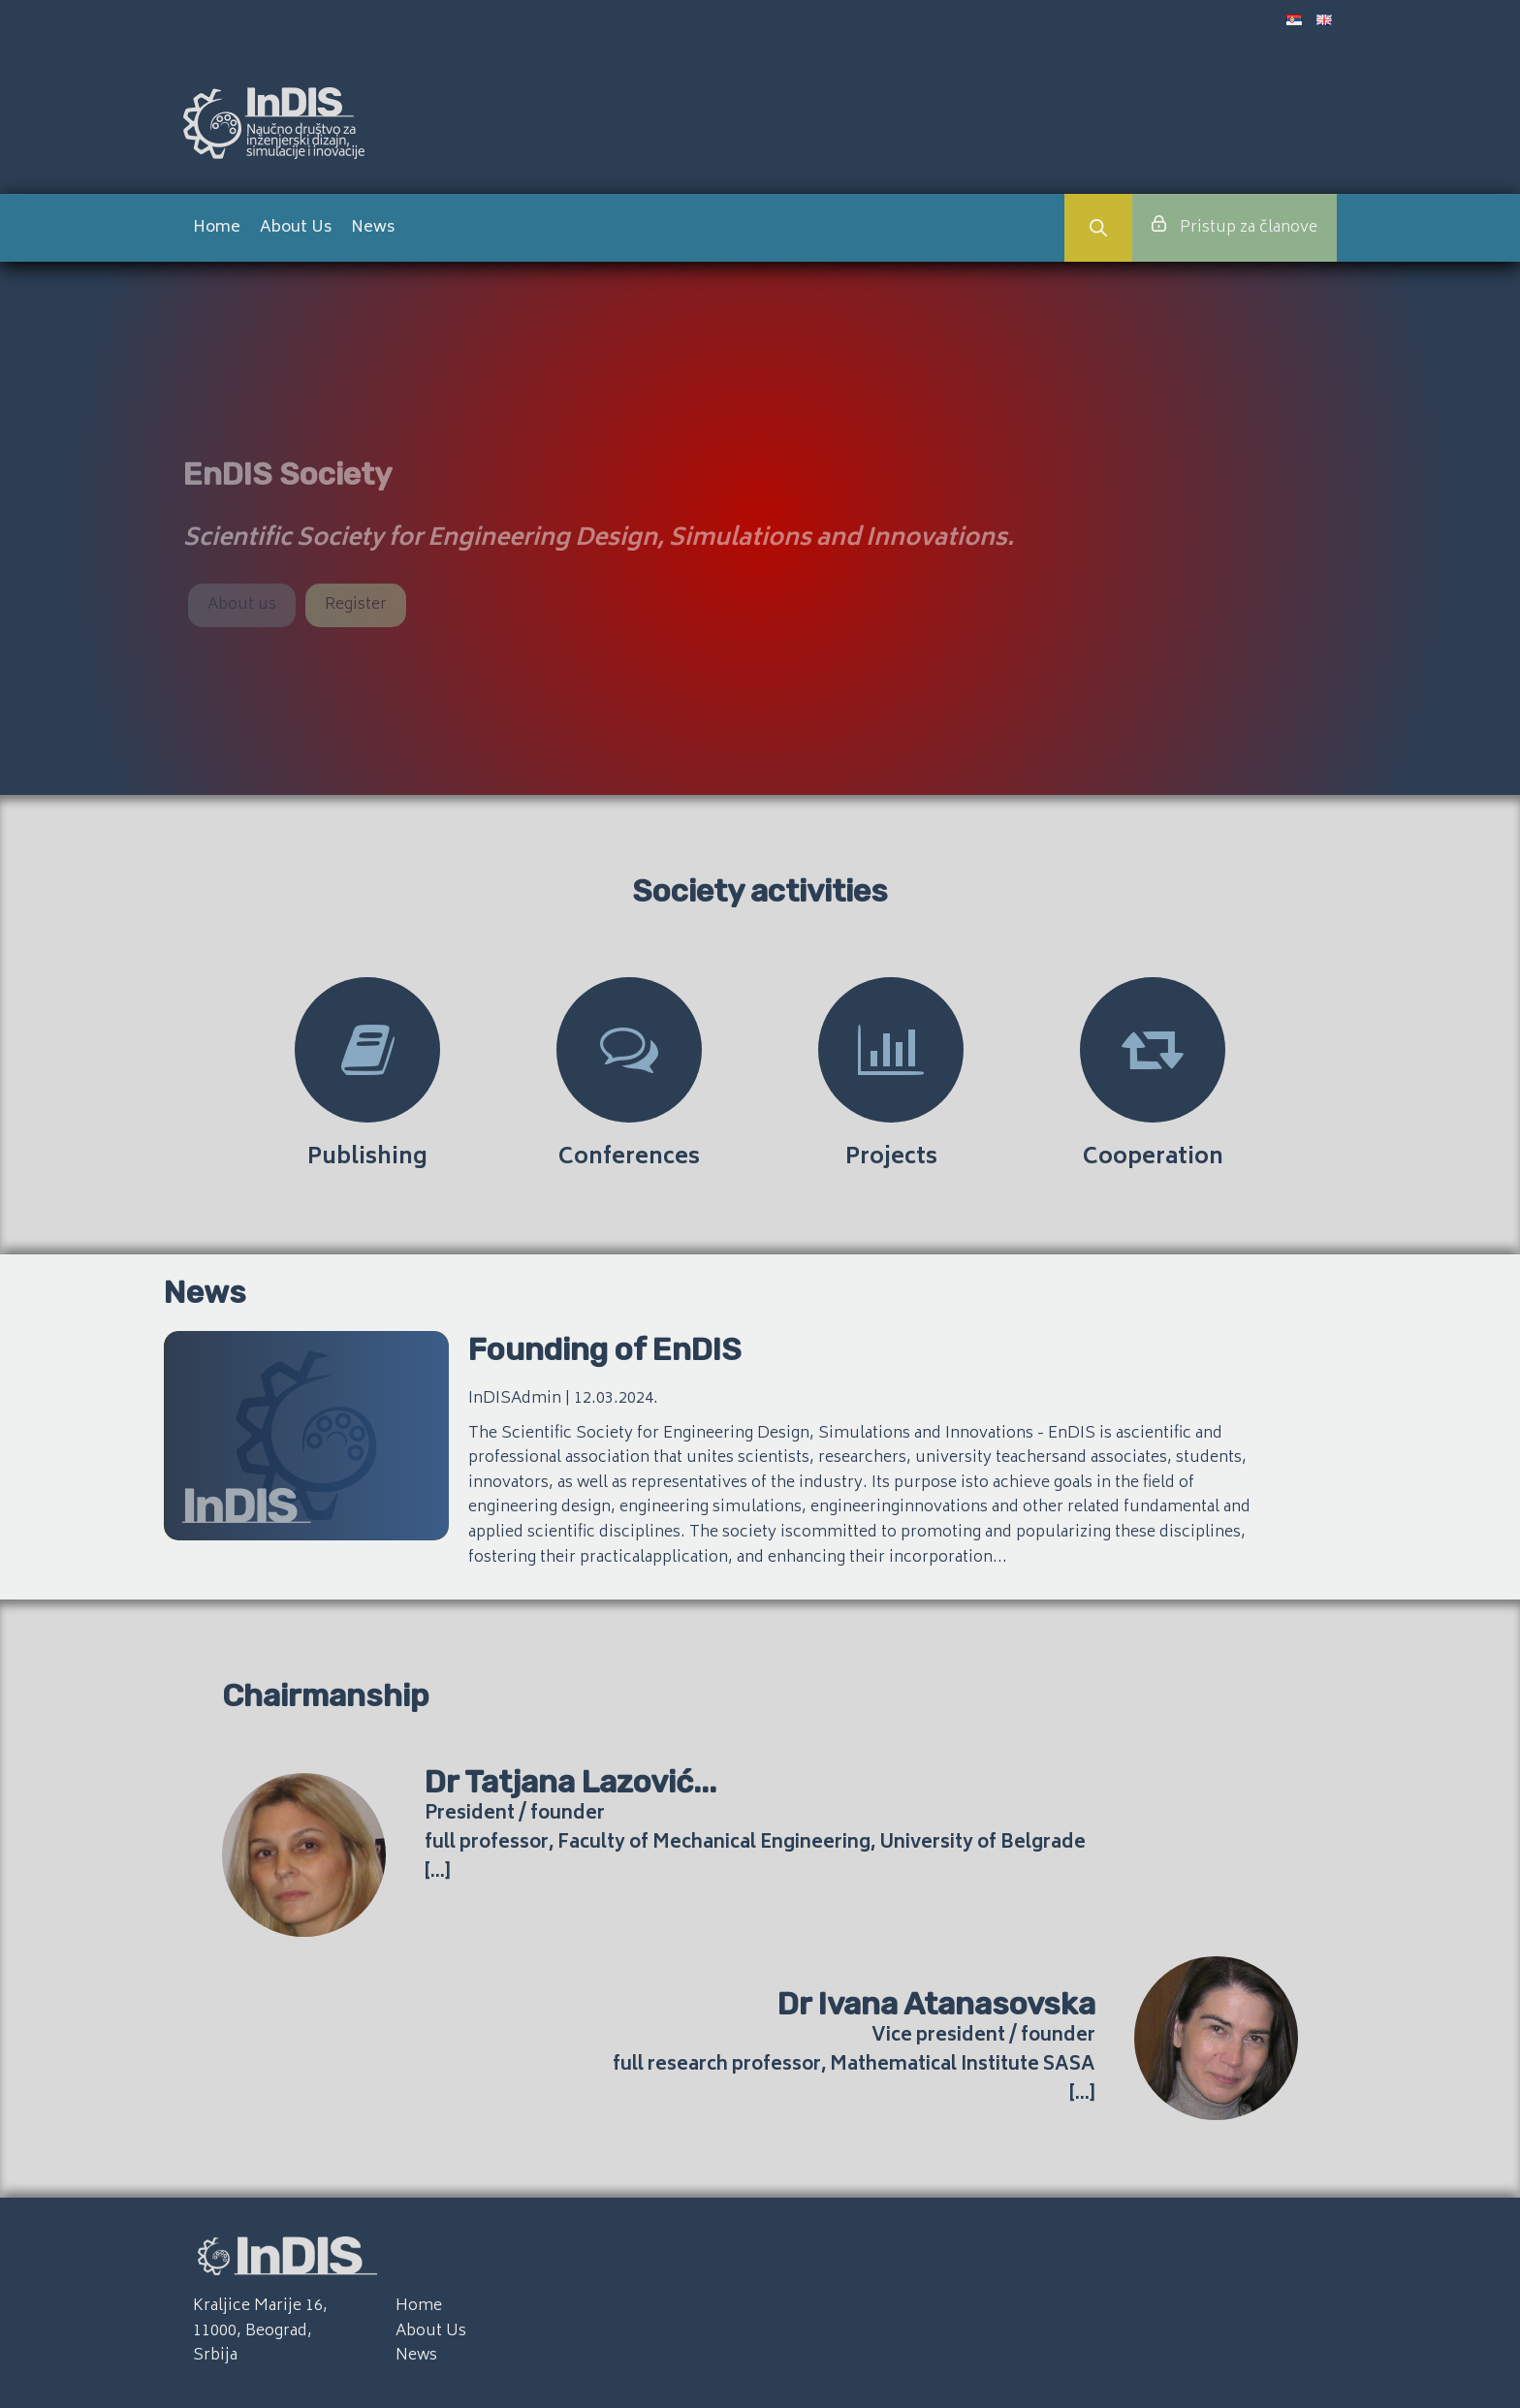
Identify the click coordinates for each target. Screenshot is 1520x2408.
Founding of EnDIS (605, 1349)
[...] (438, 1872)
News (373, 228)
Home (216, 228)
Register (356, 604)
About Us (296, 228)
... (704, 1781)
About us (241, 604)
